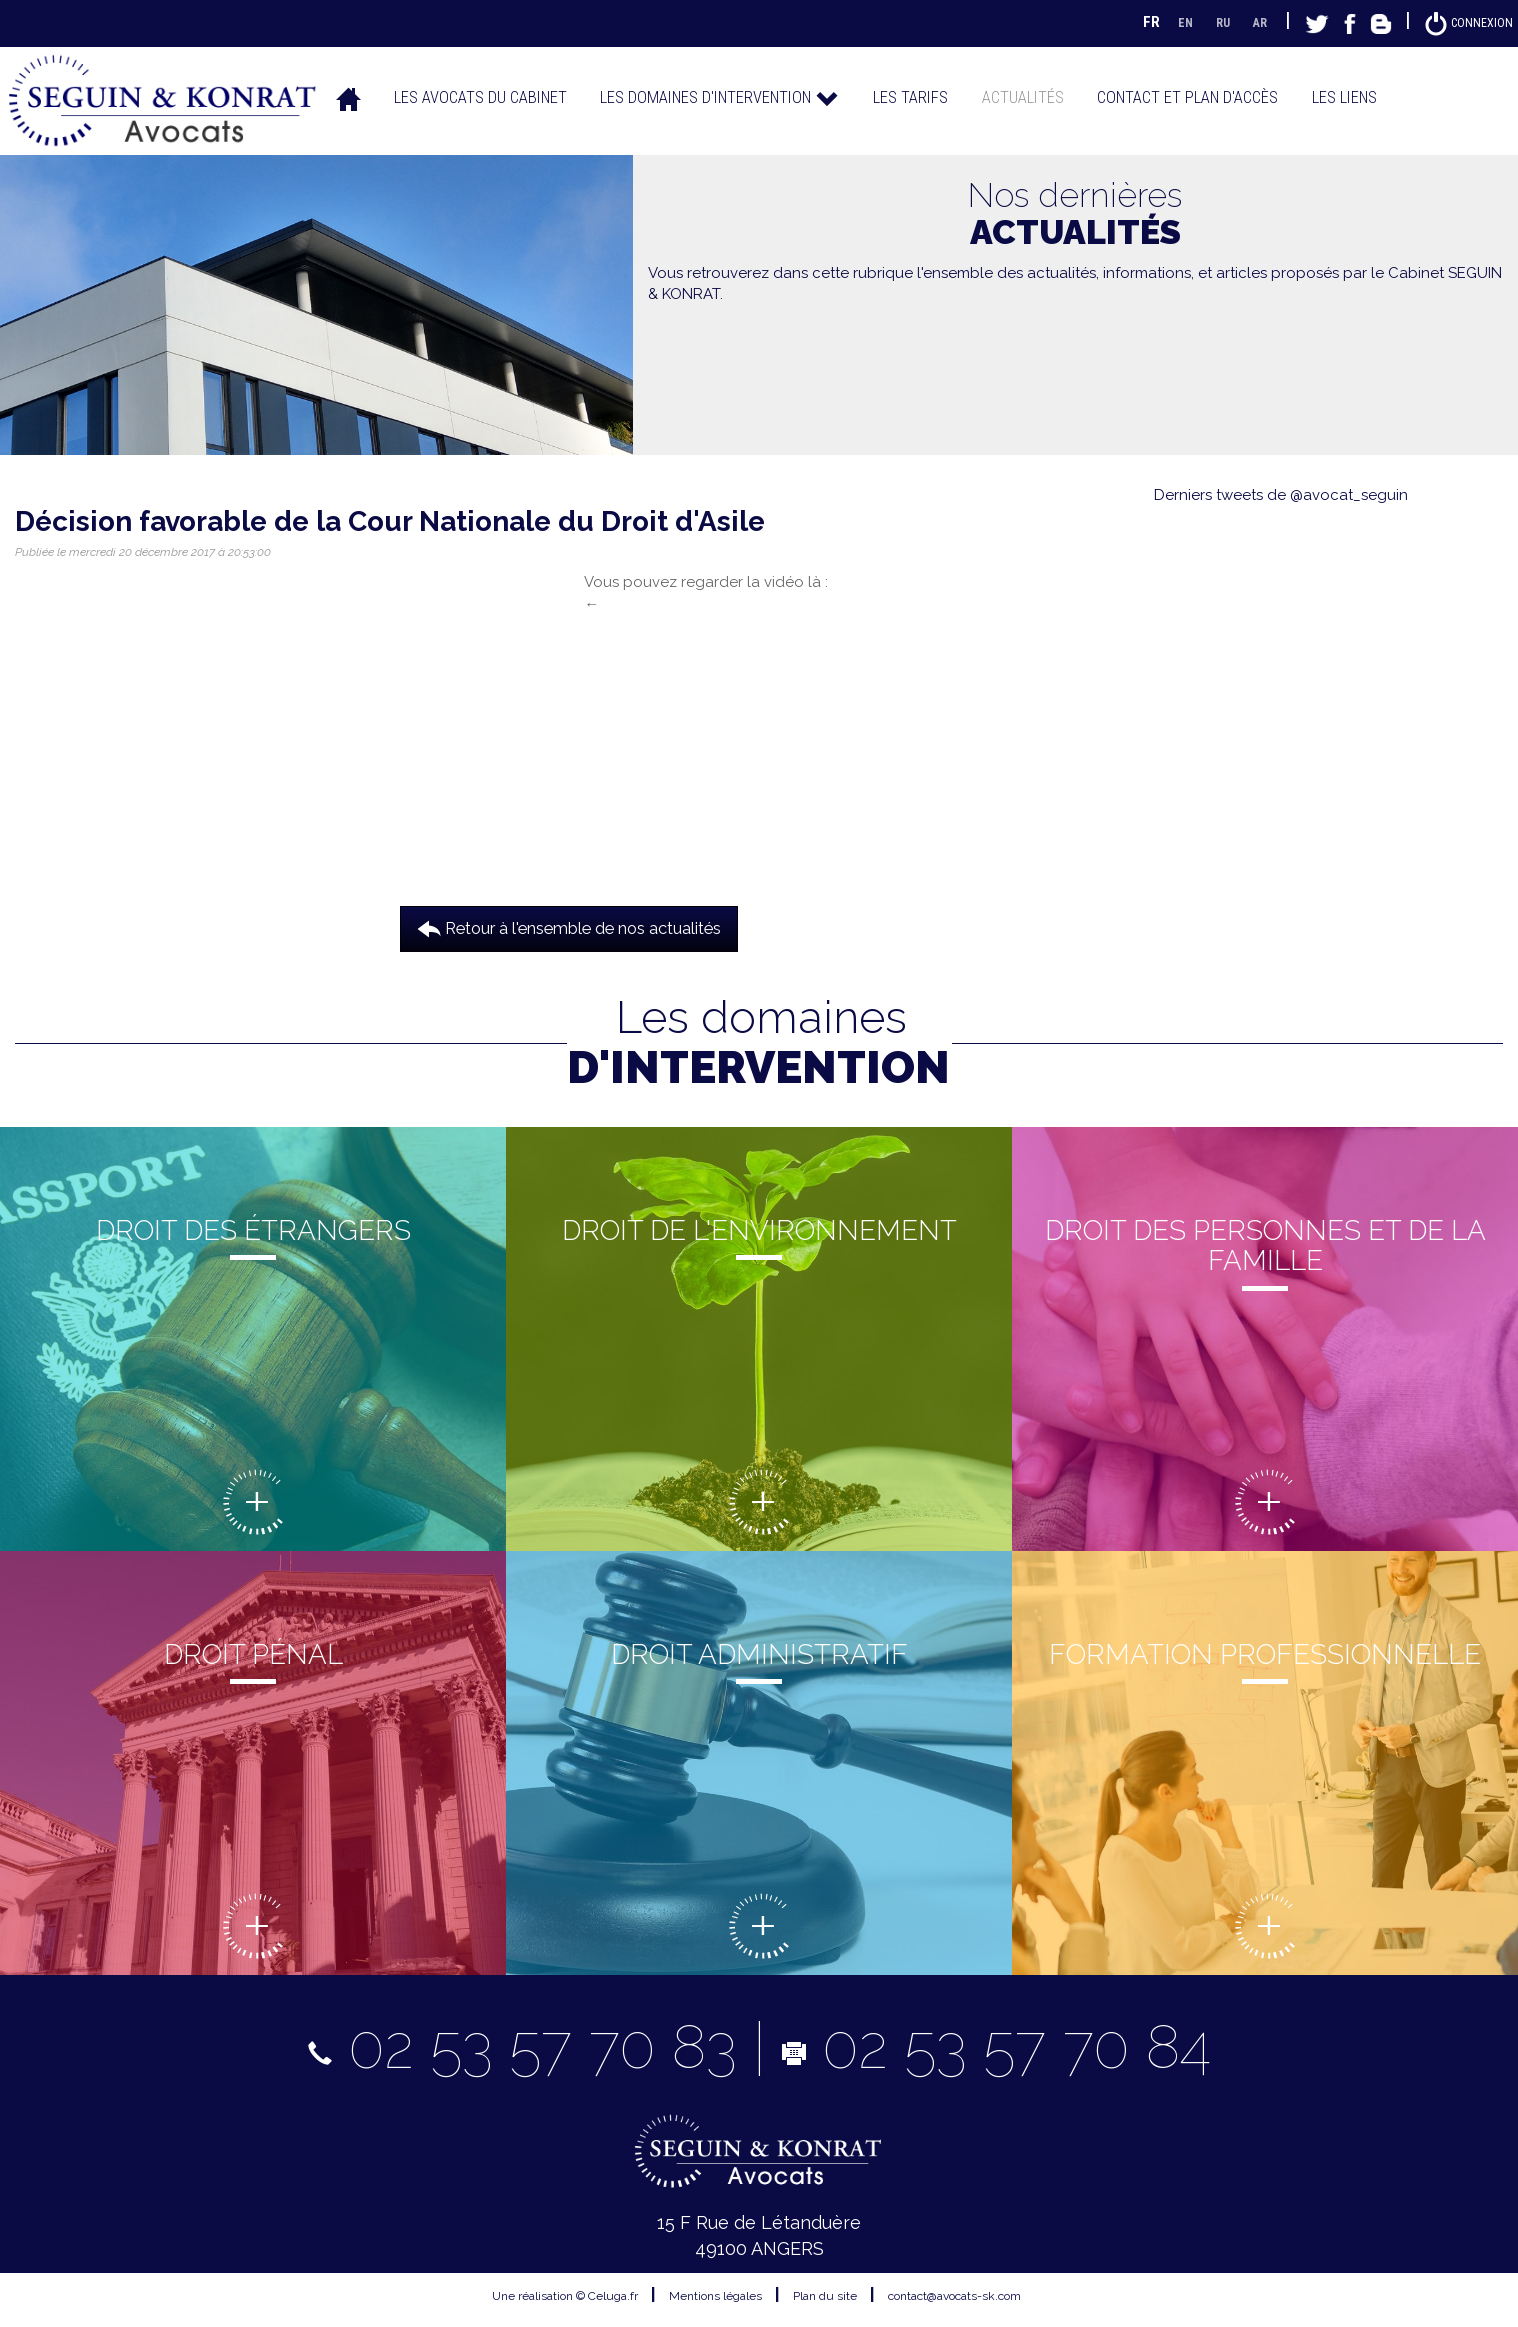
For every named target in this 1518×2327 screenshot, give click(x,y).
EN (1166, 22)
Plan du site (825, 2295)
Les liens (1344, 96)
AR (1248, 22)
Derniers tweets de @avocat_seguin (1281, 495)
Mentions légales (715, 2295)
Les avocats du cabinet (480, 96)
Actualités (1023, 96)
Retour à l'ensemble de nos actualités (569, 928)
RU (1207, 22)
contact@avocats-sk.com (954, 2295)
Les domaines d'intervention (719, 96)
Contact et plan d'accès (1187, 96)
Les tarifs (910, 96)
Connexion (1463, 22)
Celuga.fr (613, 2295)
